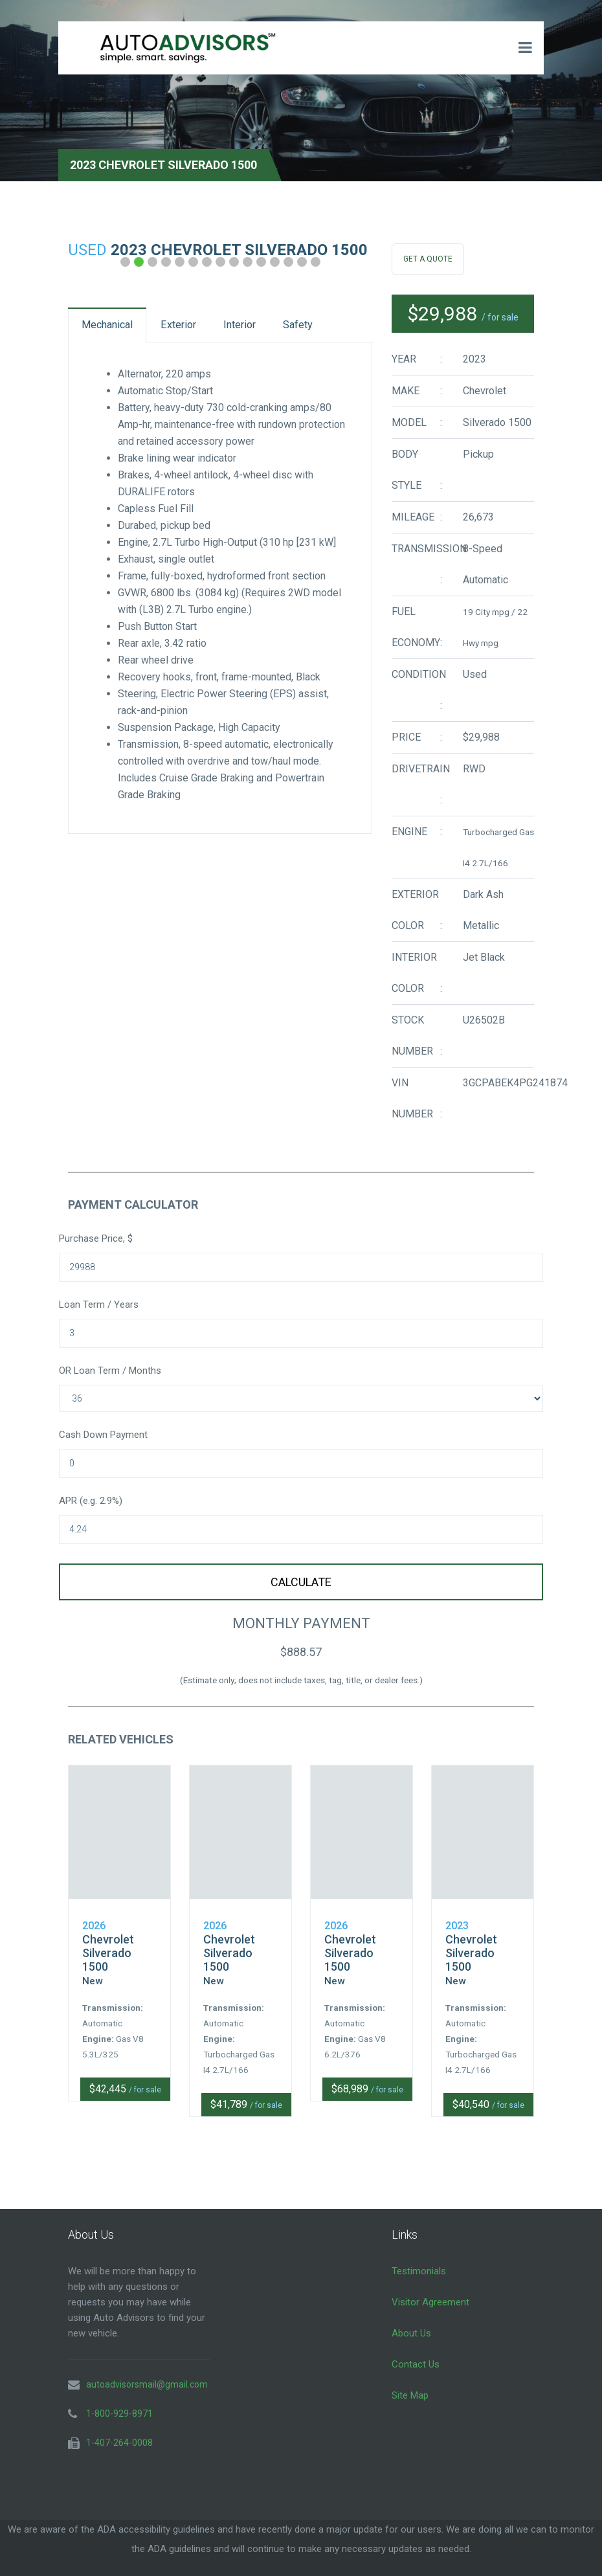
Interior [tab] (285, 328)
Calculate (301, 1582)
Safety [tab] (105, 369)
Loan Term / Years (99, 1304)
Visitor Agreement (430, 2284)
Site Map (410, 2378)
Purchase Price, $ (96, 1238)
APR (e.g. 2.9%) (90, 1500)
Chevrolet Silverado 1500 (108, 1935)
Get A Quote (427, 258)
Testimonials (419, 2253)
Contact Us (416, 2347)
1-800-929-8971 (119, 2396)
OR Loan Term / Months (110, 1370)
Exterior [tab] (207, 328)
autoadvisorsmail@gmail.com (147, 2367)
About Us (411, 2316)
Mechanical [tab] (117, 328)
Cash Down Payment (103, 1434)
